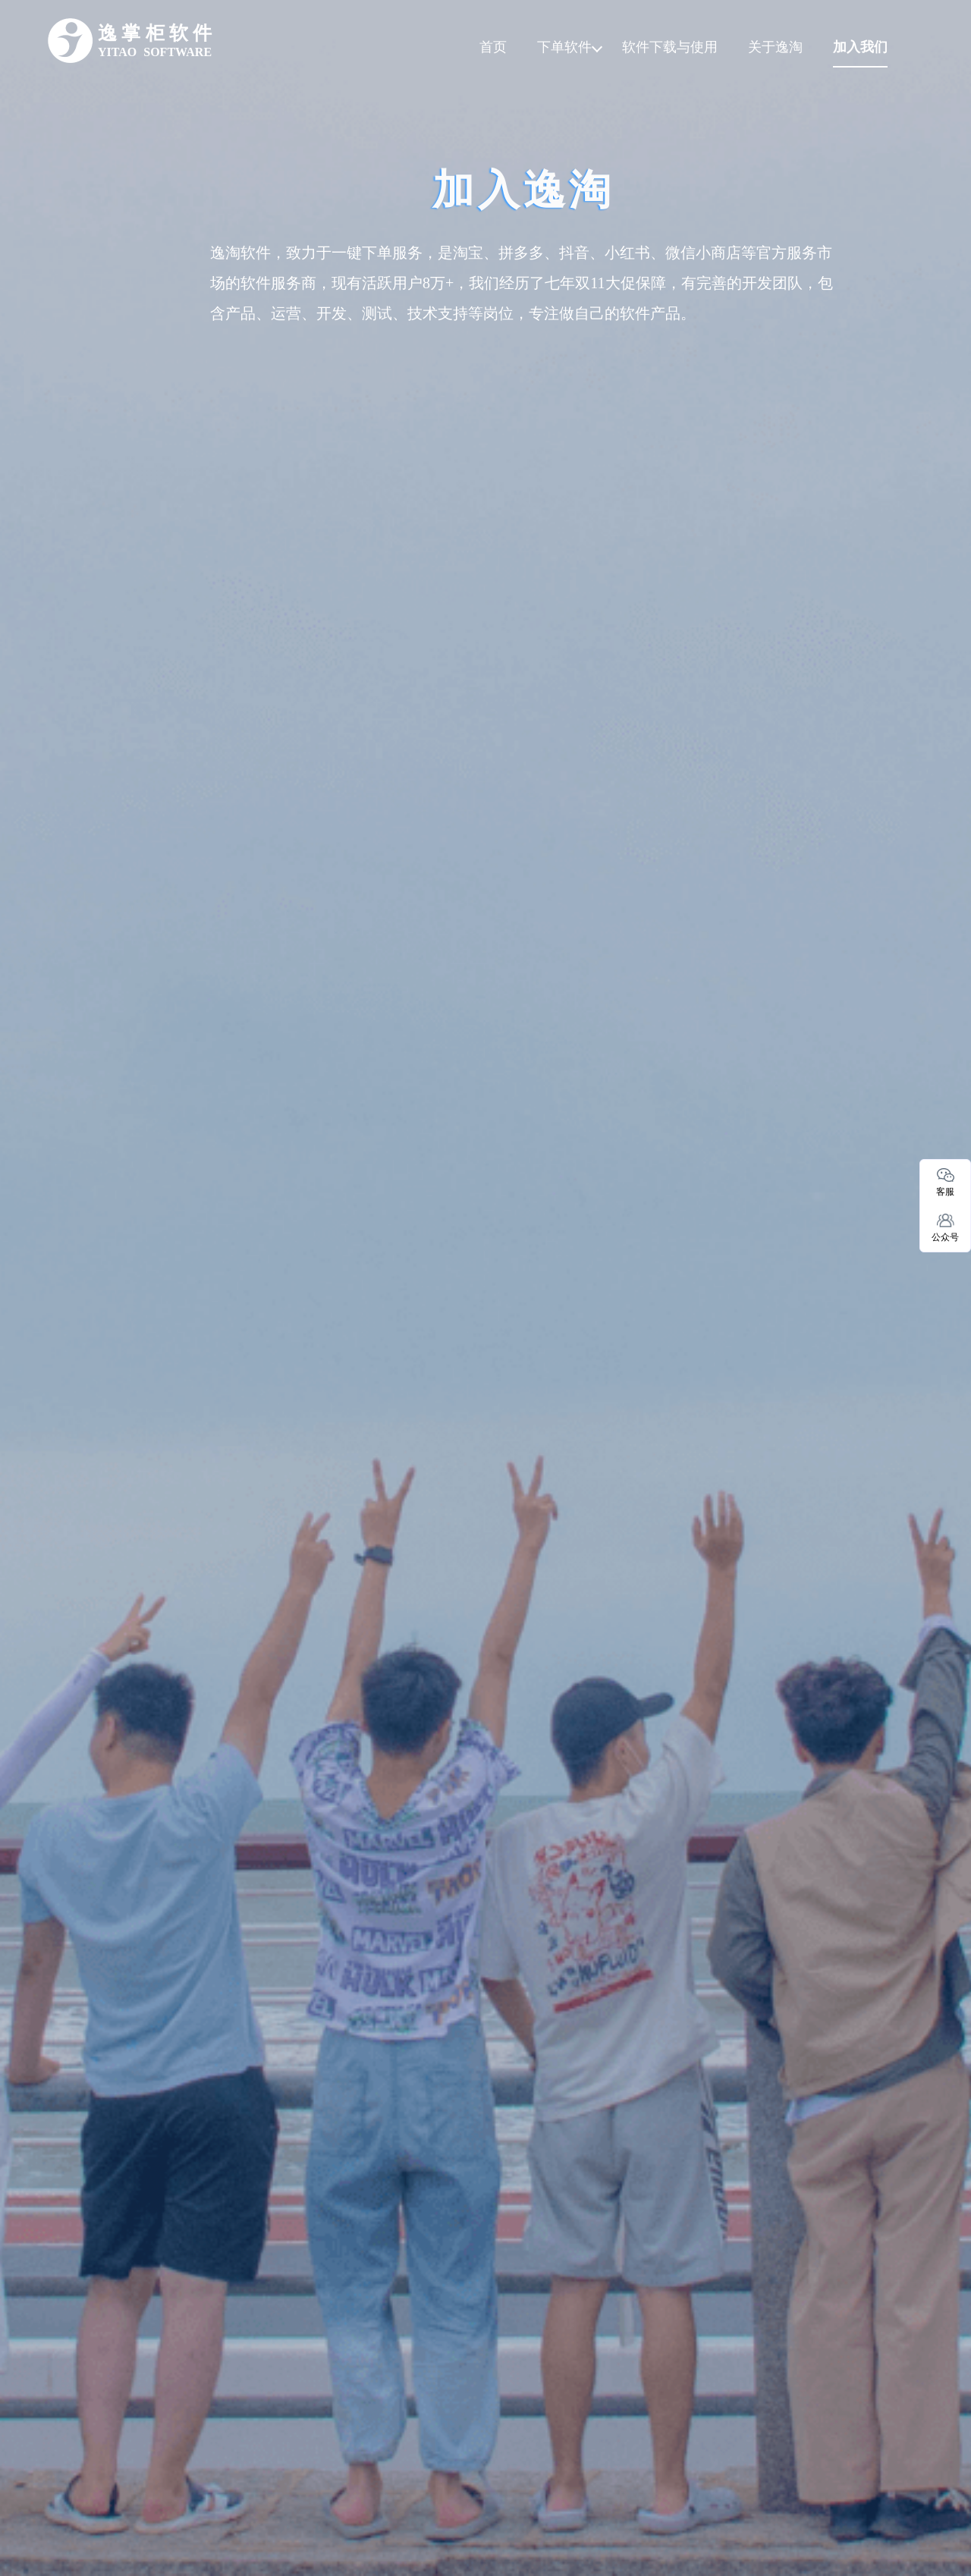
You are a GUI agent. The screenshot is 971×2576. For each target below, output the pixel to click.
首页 (493, 47)
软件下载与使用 (670, 47)
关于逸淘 (775, 47)
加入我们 (860, 47)
